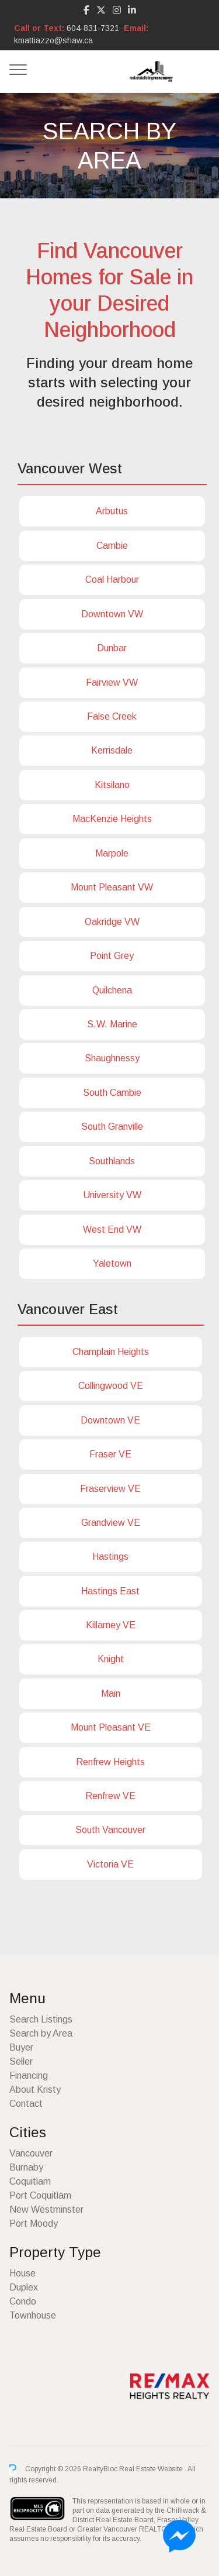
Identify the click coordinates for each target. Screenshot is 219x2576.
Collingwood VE (110, 1386)
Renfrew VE (110, 1796)
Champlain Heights (110, 1352)
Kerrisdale (112, 750)
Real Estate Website (152, 2469)
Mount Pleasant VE (111, 1727)
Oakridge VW (112, 922)
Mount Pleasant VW (112, 887)
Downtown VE (110, 1420)
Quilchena (112, 990)
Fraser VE (110, 1454)
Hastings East (110, 1591)
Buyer (21, 2047)
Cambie (112, 546)
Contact (26, 2104)
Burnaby (26, 2167)
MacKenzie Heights (112, 819)
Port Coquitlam (40, 2195)
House (22, 2273)
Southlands (112, 1161)
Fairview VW (112, 682)
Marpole (111, 853)
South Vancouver (110, 1830)
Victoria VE (110, 1864)
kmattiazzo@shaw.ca (53, 40)
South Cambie (112, 1093)
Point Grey (112, 956)
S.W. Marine (112, 1024)
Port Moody (33, 2223)
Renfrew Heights (110, 1762)
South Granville (112, 1126)
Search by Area (40, 2033)
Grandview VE (110, 1523)
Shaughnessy (112, 1058)
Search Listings (40, 2019)
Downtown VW (112, 614)
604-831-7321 (93, 28)
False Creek (112, 716)
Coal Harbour (112, 579)
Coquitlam (30, 2181)
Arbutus (112, 511)
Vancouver (31, 2153)
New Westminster (46, 2209)
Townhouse (32, 2315)
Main (110, 1693)
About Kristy (35, 2089)
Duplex (23, 2287)
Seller (21, 2061)
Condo (22, 2301)
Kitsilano (112, 785)
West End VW (112, 1229)
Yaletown (112, 1263)
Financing (28, 2075)
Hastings (110, 1557)
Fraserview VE (110, 1489)
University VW (112, 1195)
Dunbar (112, 648)
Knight (111, 1659)
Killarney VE (110, 1625)
